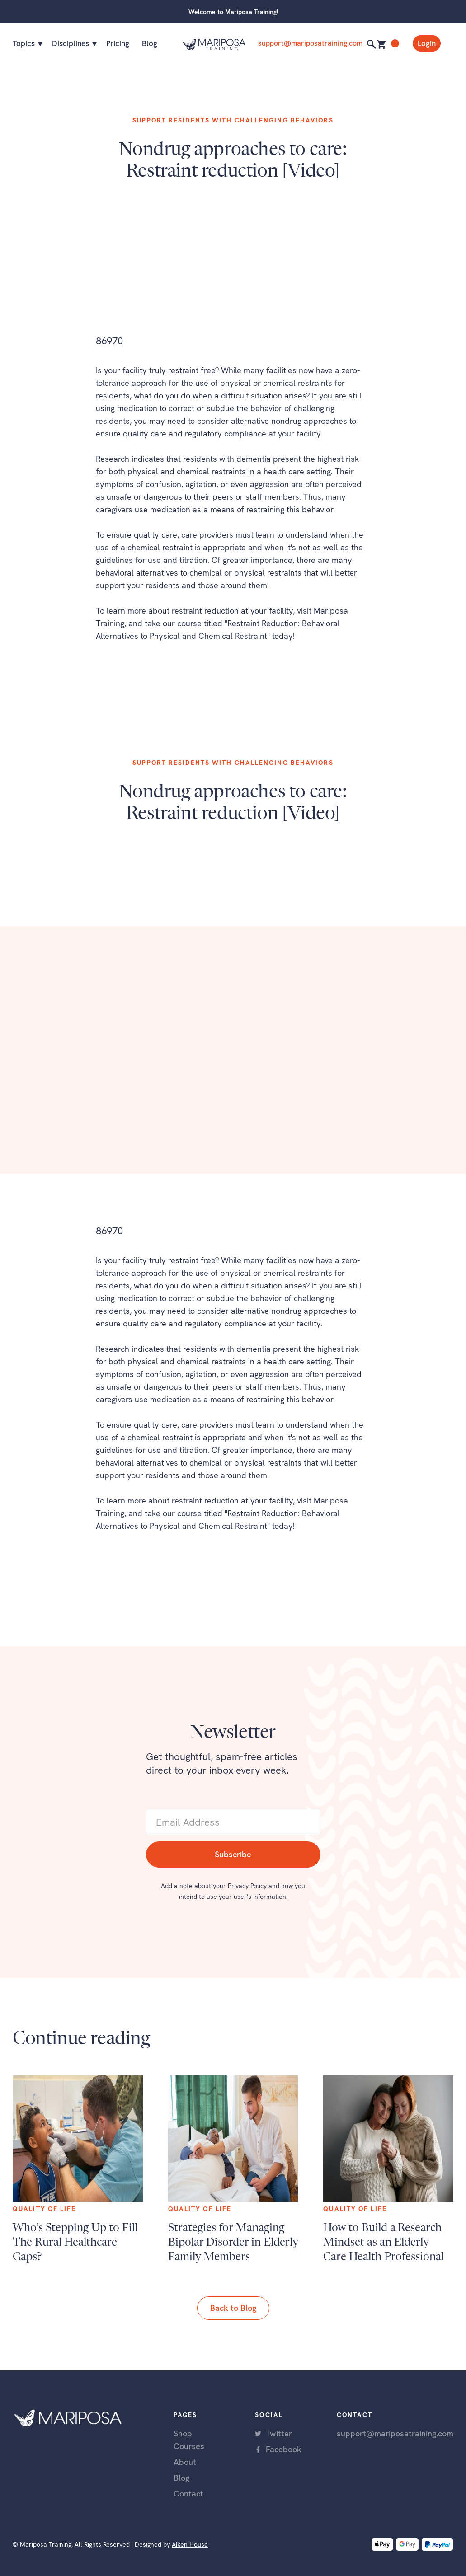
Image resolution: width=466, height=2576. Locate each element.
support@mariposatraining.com (310, 43)
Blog (149, 43)
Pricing (117, 43)
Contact (188, 2493)
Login (427, 43)
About (185, 2462)
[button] (26, 43)
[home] (214, 43)
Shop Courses (189, 2439)
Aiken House (190, 2544)
